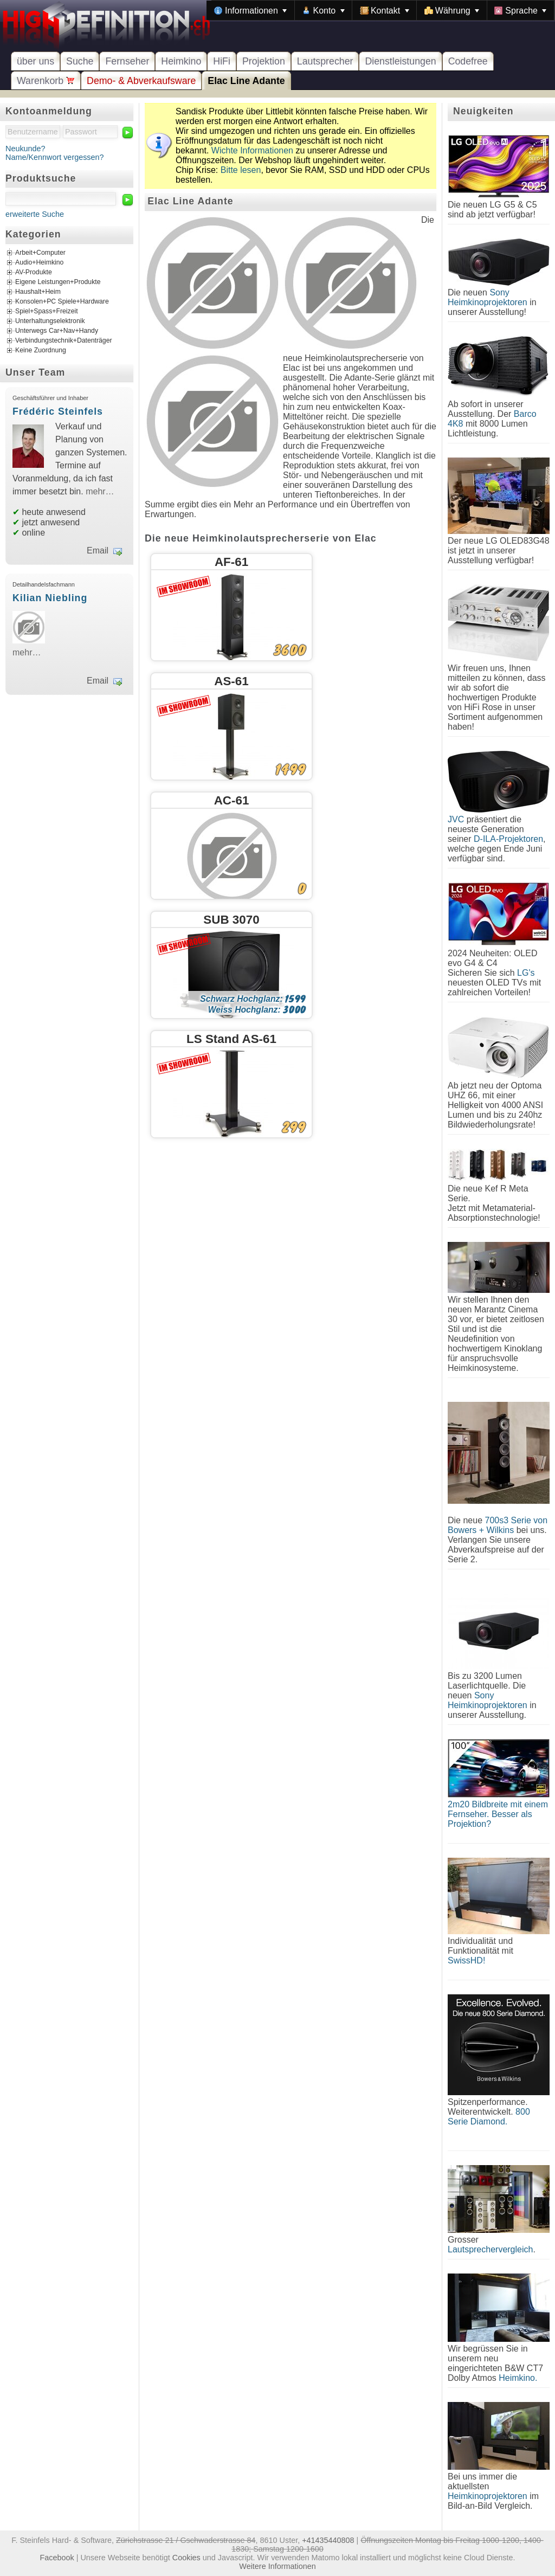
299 (294, 1126)
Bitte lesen (241, 170)
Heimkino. (518, 2377)
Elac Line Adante (246, 80)
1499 (291, 768)
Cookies (186, 2557)
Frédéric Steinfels (57, 411)
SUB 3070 (231, 919)
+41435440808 (328, 2540)
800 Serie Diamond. (489, 2116)
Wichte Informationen (252, 150)
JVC (456, 819)
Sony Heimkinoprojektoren (487, 297)
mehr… (100, 491)
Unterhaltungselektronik (50, 321)
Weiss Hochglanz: (257, 1009)
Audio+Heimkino (39, 263)
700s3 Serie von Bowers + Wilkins (497, 1525)
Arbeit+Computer (40, 253)
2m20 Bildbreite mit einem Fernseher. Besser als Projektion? (498, 1814)
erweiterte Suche (34, 214)
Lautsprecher (325, 61)
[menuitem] (250, 10)
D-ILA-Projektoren (508, 838)
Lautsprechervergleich (490, 2249)
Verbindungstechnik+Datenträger (63, 341)
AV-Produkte (33, 272)
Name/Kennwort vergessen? (54, 157)
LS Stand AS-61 (231, 1039)
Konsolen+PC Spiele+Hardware (62, 302)
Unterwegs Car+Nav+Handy (56, 331)
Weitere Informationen (277, 2566)
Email (97, 550)
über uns (35, 61)
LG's (525, 972)
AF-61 (231, 562)
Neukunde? (25, 148)
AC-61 (231, 800)
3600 (290, 649)
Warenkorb (46, 80)
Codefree (468, 61)
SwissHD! (466, 1960)
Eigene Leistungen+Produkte (57, 282)
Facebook (57, 2557)
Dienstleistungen (400, 61)
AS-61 (231, 681)
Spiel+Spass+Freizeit (46, 311)
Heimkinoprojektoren (487, 2496)
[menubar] (380, 10)
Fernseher (127, 61)
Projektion (263, 61)
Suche (79, 61)
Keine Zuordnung (40, 351)
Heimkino (181, 61)
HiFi (221, 61)
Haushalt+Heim (38, 292)
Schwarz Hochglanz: (253, 998)
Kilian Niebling (49, 598)
